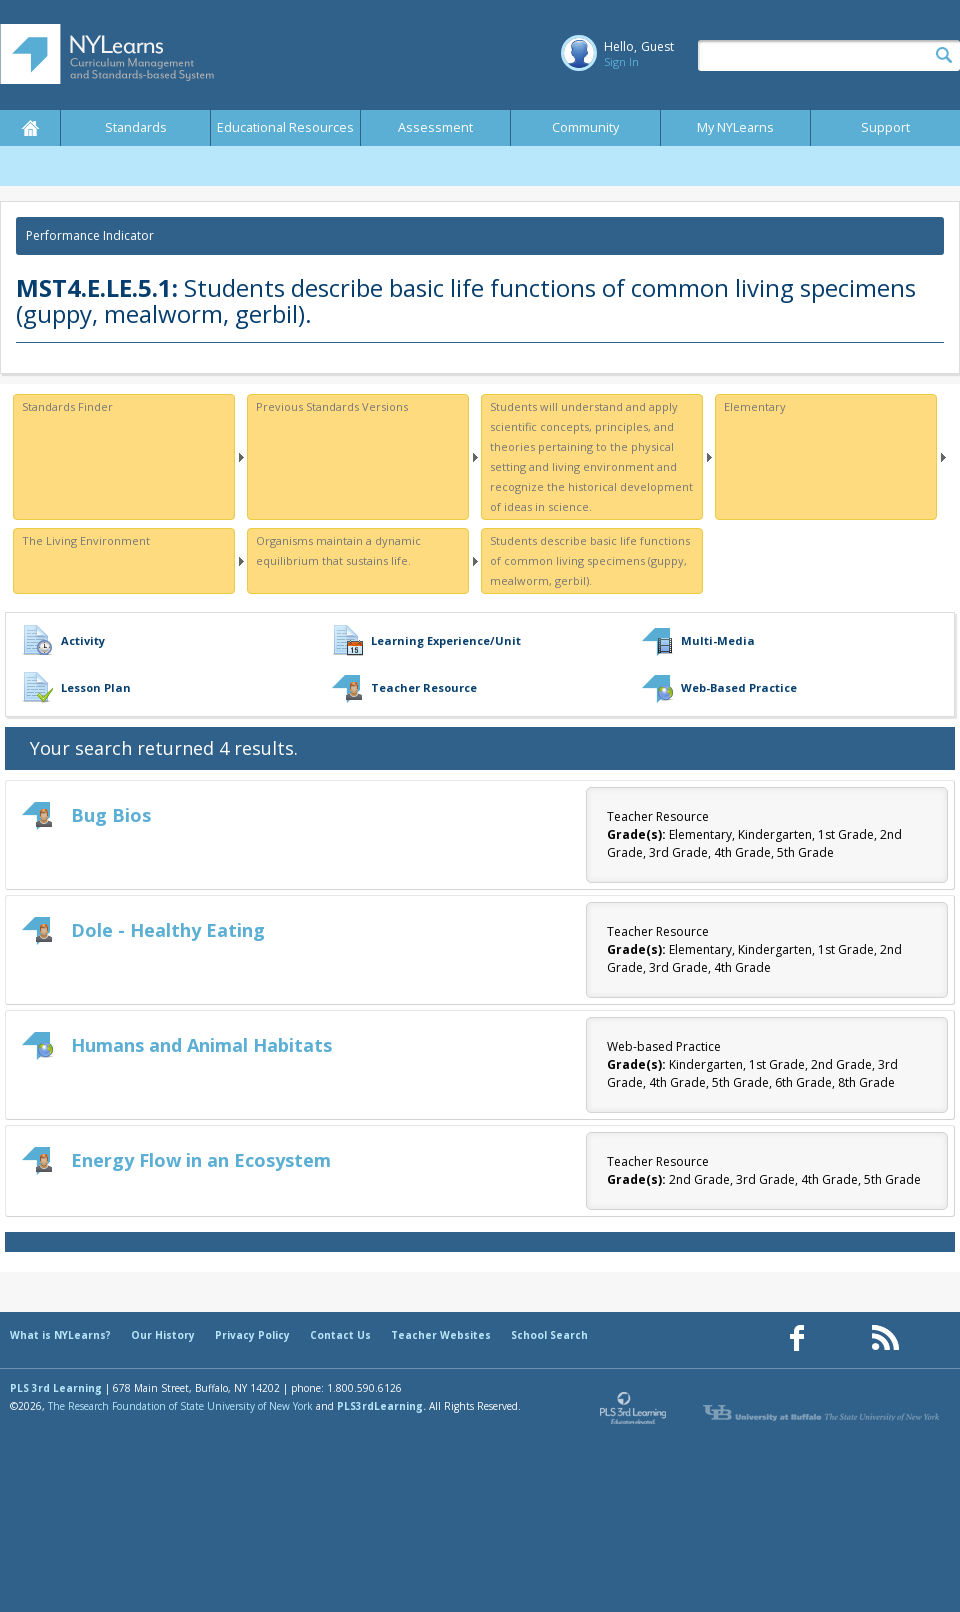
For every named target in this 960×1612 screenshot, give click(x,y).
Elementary (755, 406)
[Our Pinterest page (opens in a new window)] (841, 1338)
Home (30, 128)
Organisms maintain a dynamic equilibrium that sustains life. (338, 550)
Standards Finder (67, 406)
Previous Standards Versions (332, 406)
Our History (163, 1335)
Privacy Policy (252, 1335)
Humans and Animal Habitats (201, 1045)
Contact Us (340, 1335)
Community (585, 127)
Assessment (435, 127)
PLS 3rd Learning (56, 1388)
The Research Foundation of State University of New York (180, 1406)
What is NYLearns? (60, 1335)
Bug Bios (111, 815)
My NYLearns (735, 127)
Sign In (621, 61)
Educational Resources (285, 127)
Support (885, 127)
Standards (136, 127)
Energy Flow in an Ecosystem (201, 1160)
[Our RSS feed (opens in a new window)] (885, 1338)
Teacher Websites (441, 1335)
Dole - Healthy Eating (168, 930)
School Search (549, 1335)
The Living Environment (86, 540)
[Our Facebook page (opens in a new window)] (797, 1338)
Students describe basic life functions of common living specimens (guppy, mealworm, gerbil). (590, 560)
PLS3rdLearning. (381, 1406)
